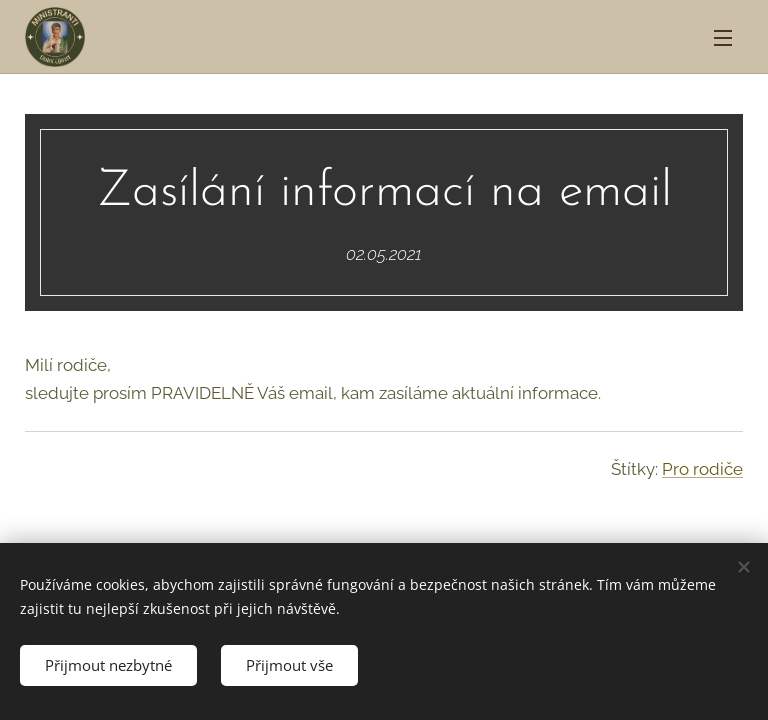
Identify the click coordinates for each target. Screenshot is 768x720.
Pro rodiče (702, 469)
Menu (723, 38)
